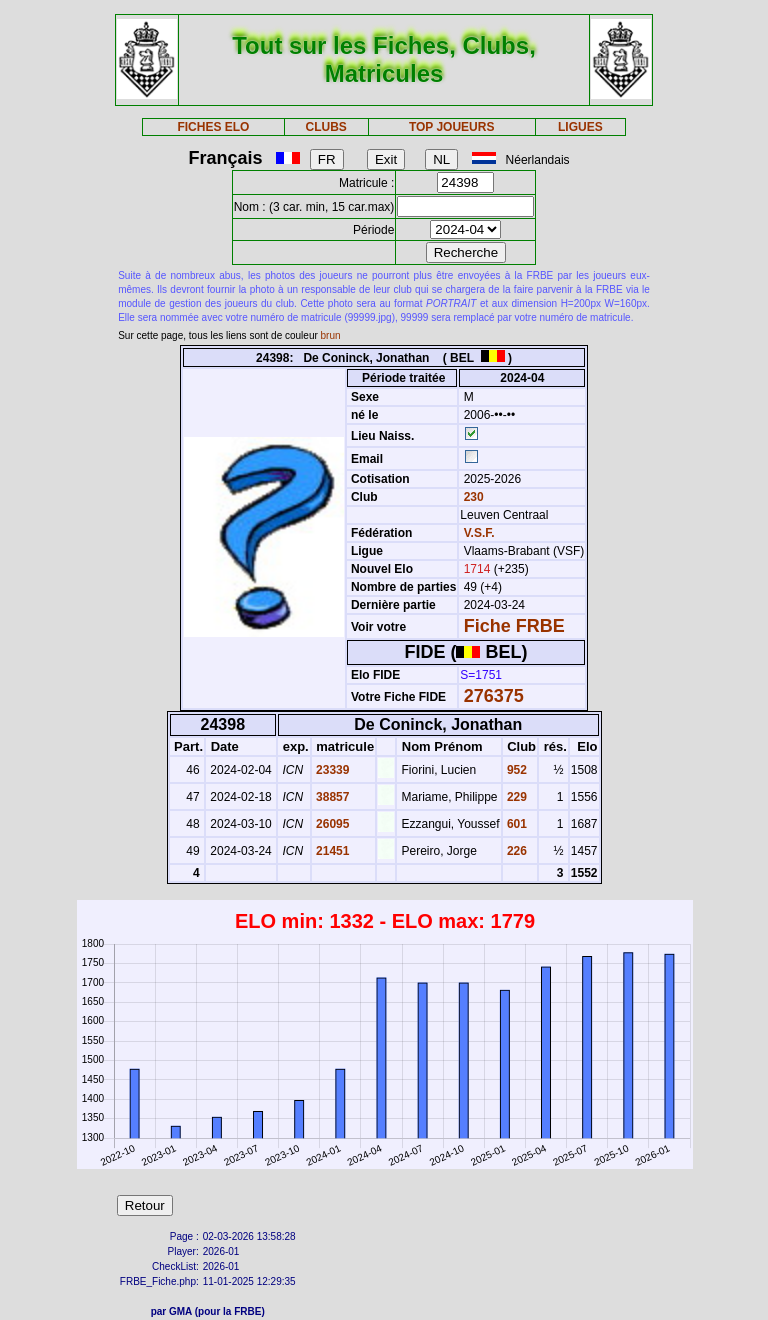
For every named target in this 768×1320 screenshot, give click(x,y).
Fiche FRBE (514, 626)
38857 (331, 797)
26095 (331, 824)
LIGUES (580, 127)
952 (515, 770)
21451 (331, 851)
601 (515, 824)
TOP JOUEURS (452, 127)
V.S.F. (479, 533)
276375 (494, 696)
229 (515, 797)
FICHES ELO (213, 127)
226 (515, 851)
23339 (331, 770)
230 (471, 497)
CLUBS (325, 127)
